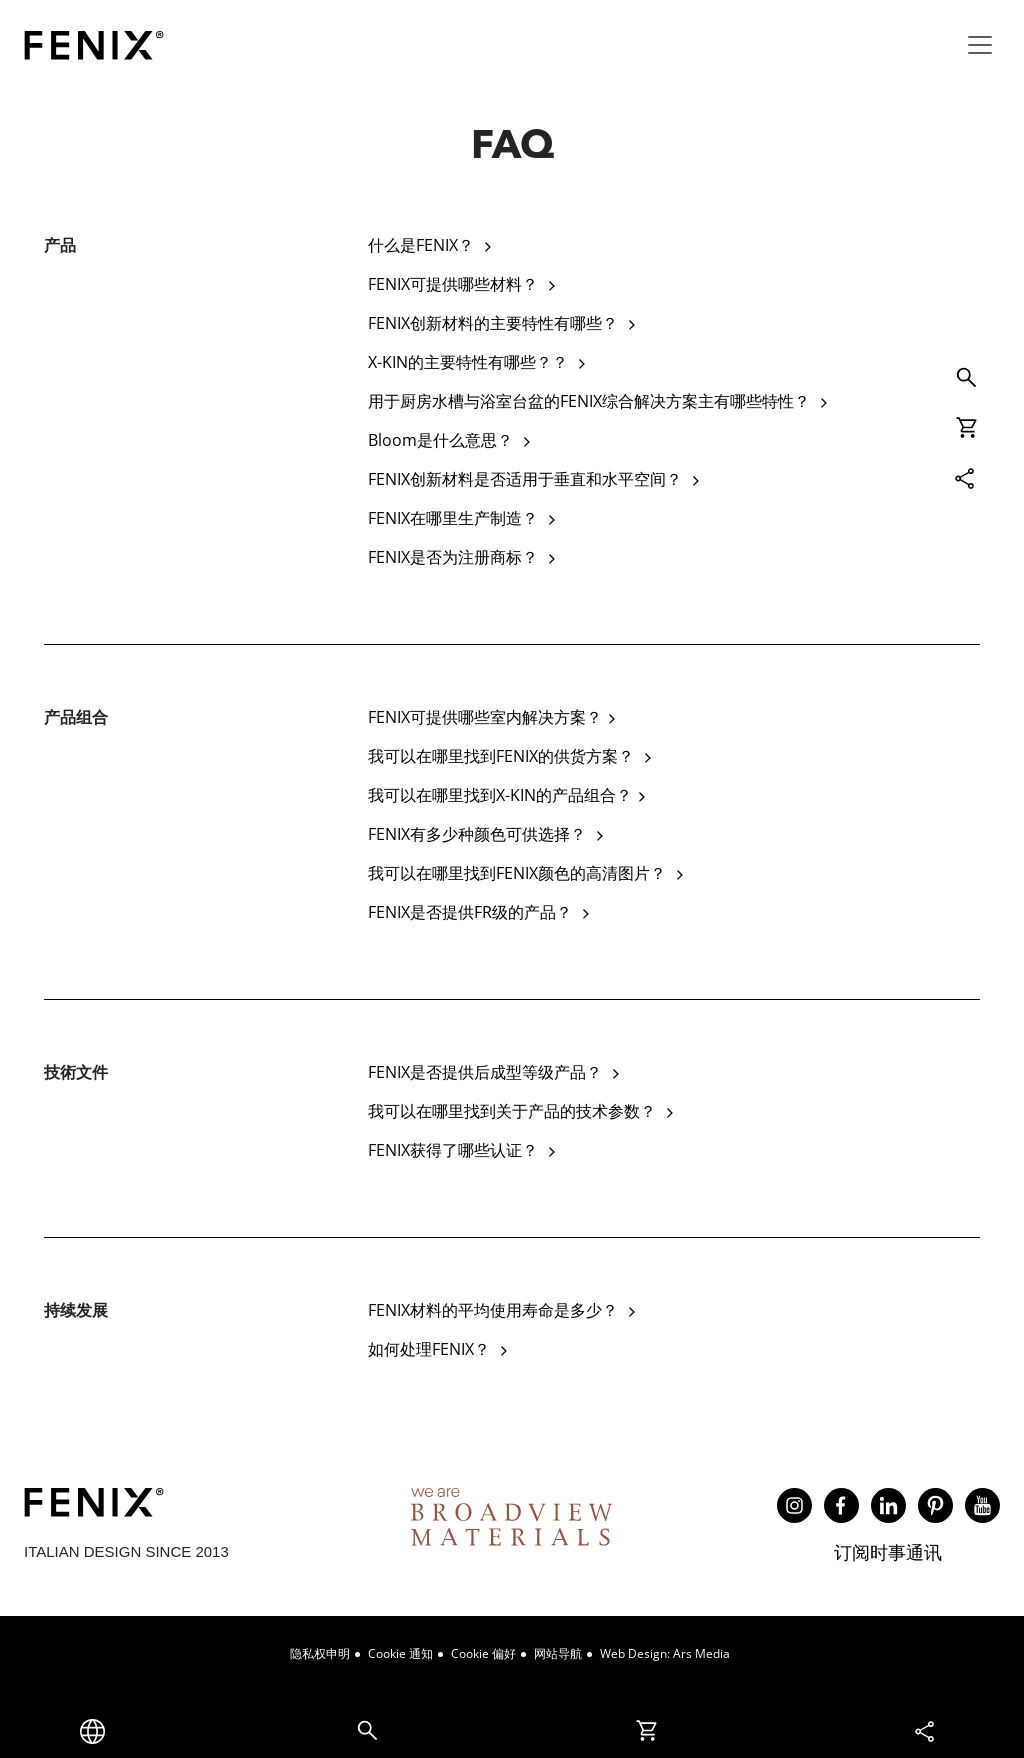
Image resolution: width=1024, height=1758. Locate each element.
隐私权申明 (320, 1653)
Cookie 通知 (400, 1653)
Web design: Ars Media (665, 1653)
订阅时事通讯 (888, 1552)
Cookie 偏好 (483, 1653)
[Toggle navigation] (980, 45)
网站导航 (558, 1653)
